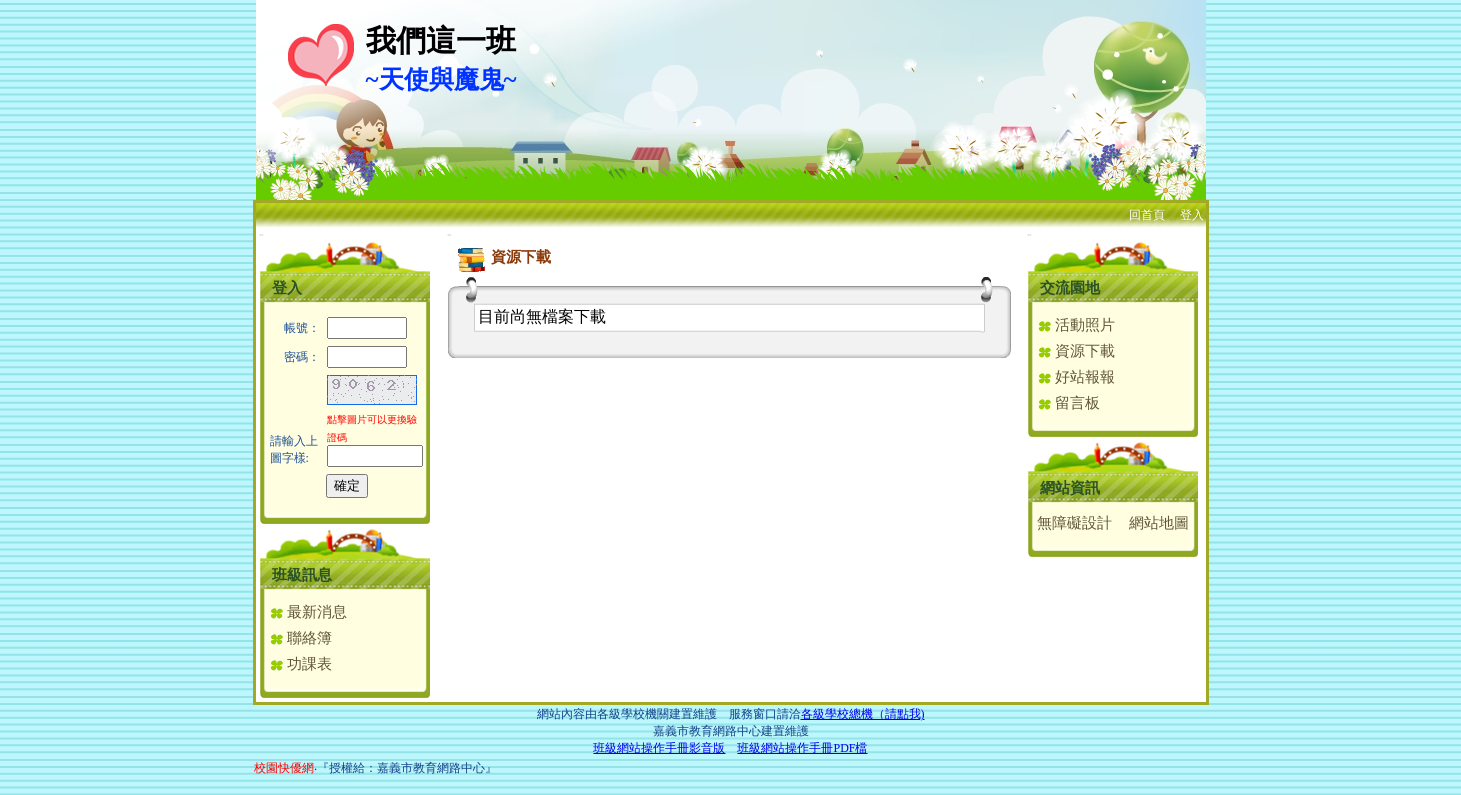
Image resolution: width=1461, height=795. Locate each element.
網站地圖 (1159, 523)
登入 (1192, 215)
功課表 (301, 664)
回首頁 (1147, 215)
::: (261, 234)
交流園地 (1070, 288)
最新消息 (308, 612)
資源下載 (1076, 351)
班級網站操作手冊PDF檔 (802, 748)
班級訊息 (302, 575)
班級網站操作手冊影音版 (659, 748)
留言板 (1069, 403)
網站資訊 (1070, 488)
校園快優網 (284, 768)
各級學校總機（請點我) (863, 714)
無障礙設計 (1074, 523)
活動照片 (1076, 325)
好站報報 (1076, 377)
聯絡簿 (301, 638)
